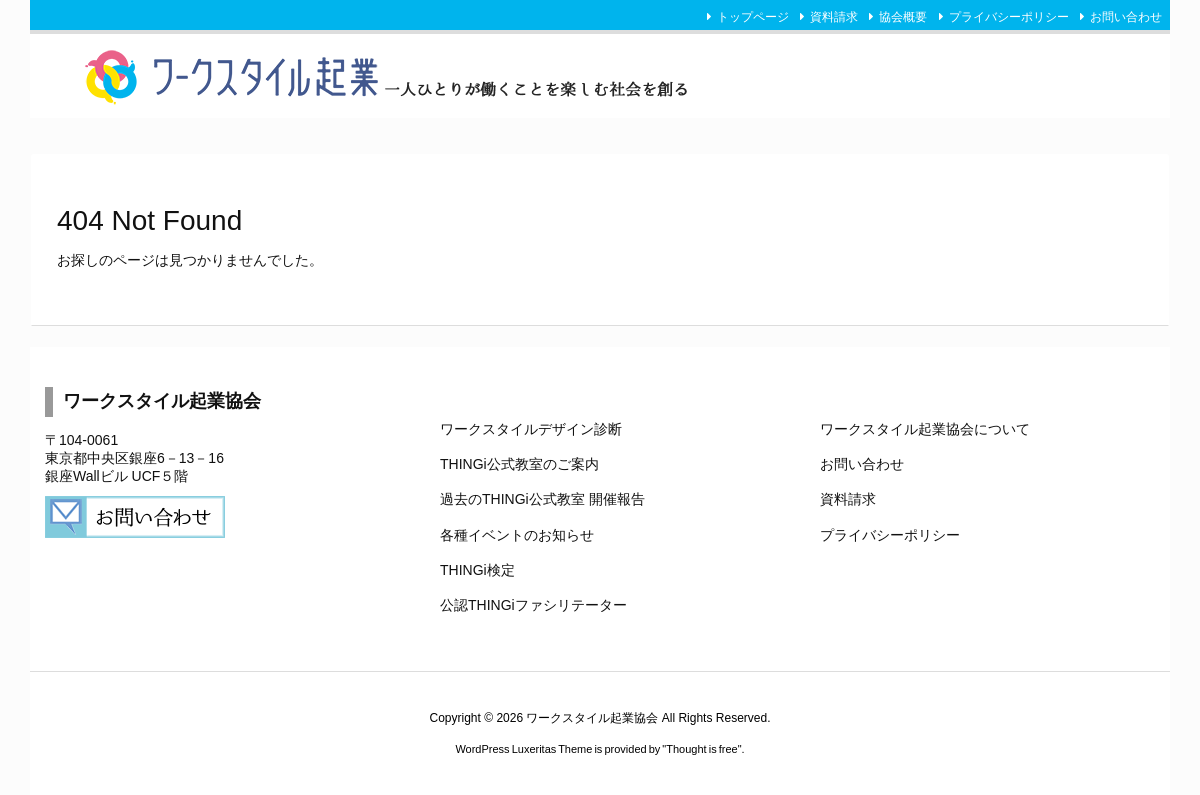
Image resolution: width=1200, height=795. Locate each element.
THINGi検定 (477, 570)
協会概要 (903, 17)
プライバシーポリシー (1009, 17)
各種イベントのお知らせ (517, 535)
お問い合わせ (1126, 17)
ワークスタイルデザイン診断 (531, 429)
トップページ (753, 17)
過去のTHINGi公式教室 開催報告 (542, 499)
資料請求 (834, 17)
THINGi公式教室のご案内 (519, 464)
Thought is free (701, 749)
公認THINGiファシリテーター (533, 605)
